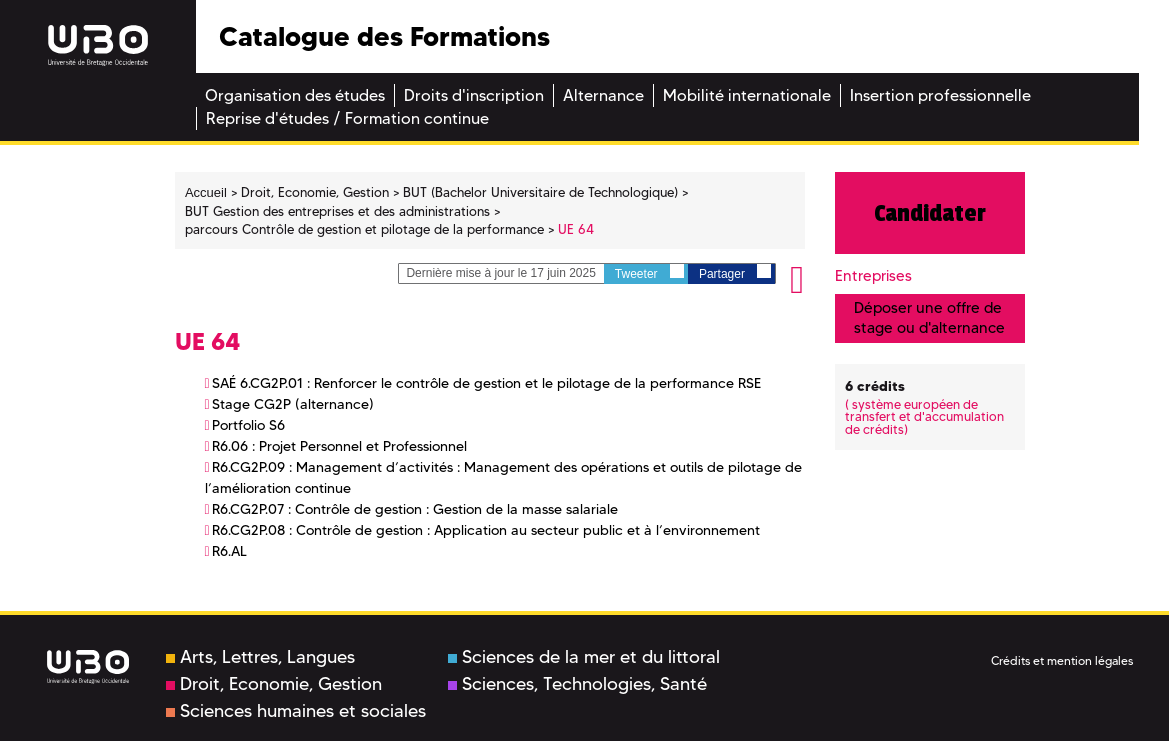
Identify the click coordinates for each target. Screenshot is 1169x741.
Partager (735, 272)
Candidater (930, 213)
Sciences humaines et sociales (296, 711)
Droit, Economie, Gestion (274, 684)
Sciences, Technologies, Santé (577, 684)
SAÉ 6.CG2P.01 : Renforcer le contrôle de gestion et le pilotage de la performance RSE (486, 383)
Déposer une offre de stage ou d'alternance (929, 317)
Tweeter (649, 272)
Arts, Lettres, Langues (260, 657)
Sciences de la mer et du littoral (584, 657)
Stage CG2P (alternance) (293, 404)
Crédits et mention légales (1062, 660)
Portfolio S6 (248, 425)
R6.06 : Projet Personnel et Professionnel (339, 446)
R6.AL (229, 551)
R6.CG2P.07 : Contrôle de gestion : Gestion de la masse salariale (415, 509)
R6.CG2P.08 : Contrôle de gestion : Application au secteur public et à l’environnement (486, 530)
